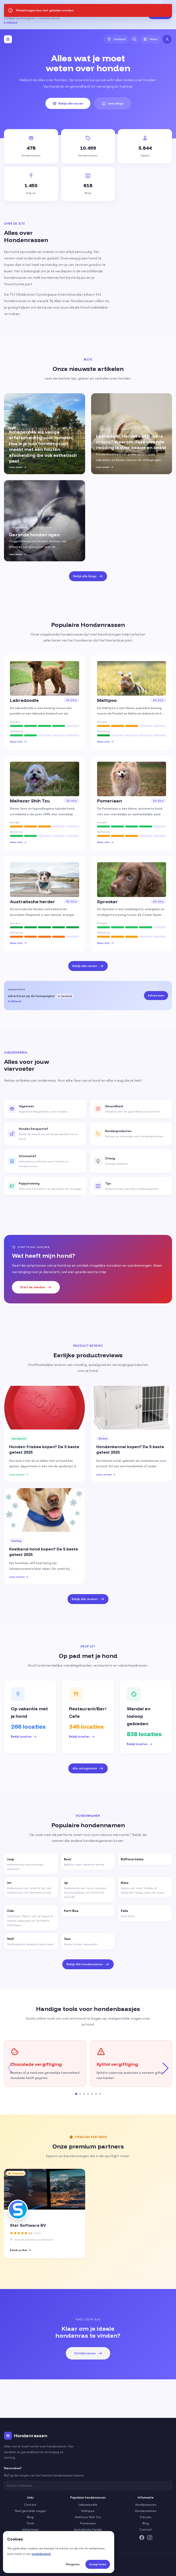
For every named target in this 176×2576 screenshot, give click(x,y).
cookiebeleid (41, 2553)
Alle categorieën (88, 1768)
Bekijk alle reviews (88, 1599)
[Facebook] (141, 2537)
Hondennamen (145, 2510)
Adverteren (160, 14)
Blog (30, 2517)
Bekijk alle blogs (88, 576)
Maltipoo (88, 2510)
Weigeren (73, 2564)
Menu (150, 39)
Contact (30, 2504)
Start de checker (36, 1287)
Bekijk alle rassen (68, 103)
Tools (30, 2523)
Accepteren (97, 2564)
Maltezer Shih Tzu (88, 2517)
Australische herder (88, 2529)
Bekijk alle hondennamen (88, 1964)
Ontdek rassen (88, 2353)
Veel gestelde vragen (30, 2510)
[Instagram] (149, 2537)
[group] (44, 433)
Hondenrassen (145, 2504)
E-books (145, 2517)
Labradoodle (87, 2504)
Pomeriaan (88, 2523)
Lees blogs (113, 103)
